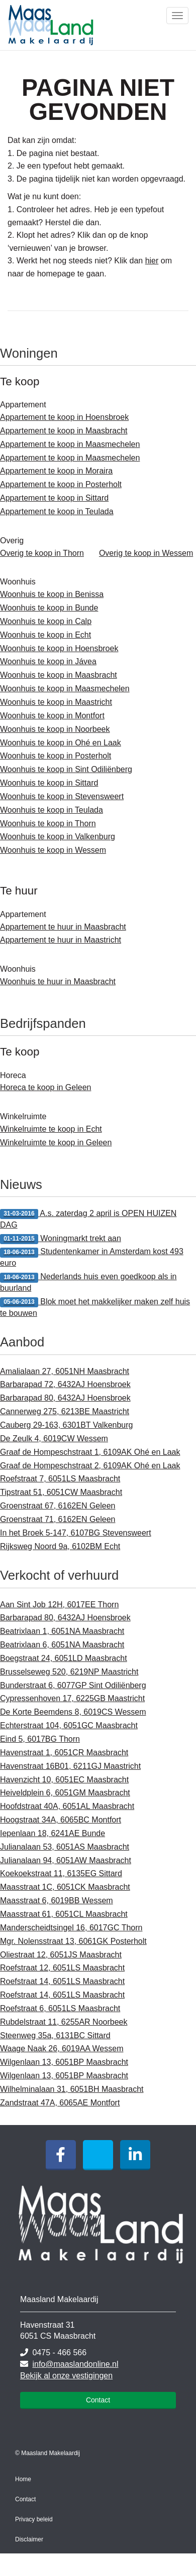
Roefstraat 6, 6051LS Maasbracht (60, 2008)
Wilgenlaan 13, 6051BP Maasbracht (64, 2062)
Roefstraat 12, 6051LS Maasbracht (62, 1967)
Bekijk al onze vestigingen (66, 2375)
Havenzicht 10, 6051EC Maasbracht (64, 1779)
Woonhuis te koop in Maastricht (56, 702)
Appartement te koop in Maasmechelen (70, 444)
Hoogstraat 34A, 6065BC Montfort (60, 1819)
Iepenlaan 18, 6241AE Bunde (52, 1833)
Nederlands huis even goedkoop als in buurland (88, 1282)
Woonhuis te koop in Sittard (49, 783)
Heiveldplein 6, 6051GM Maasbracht (65, 1792)
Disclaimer (29, 2539)
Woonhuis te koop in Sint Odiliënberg (66, 769)
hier (152, 260)
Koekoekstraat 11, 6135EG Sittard (61, 1873)
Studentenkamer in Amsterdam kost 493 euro (91, 1257)
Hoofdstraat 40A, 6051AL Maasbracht (67, 1806)
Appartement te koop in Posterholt (61, 484)
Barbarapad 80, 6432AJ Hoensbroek (65, 1398)
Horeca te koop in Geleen (45, 1087)
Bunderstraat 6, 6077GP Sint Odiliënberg (73, 1685)
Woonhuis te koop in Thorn (48, 823)
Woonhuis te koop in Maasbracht (58, 675)
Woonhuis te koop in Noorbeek (55, 729)
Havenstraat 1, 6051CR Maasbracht (64, 1752)
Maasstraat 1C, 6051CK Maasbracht (65, 1887)
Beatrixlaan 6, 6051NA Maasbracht (62, 1644)
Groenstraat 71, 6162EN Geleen (57, 1519)
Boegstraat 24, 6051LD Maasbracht (63, 1658)
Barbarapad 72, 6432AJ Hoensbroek (65, 1384)
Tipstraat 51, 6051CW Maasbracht (61, 1492)
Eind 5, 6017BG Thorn (40, 1739)
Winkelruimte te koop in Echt (51, 1129)
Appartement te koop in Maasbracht (63, 430)
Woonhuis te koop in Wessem (53, 850)
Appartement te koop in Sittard (54, 498)
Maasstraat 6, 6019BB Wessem (56, 1900)
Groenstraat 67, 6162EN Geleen (57, 1505)
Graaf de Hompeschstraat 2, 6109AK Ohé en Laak (90, 1465)
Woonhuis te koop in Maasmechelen (65, 688)
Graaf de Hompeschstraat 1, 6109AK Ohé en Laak (90, 1452)
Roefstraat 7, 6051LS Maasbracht (60, 1478)
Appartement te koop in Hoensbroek (64, 417)
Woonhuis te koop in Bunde (49, 607)
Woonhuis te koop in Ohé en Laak (60, 742)
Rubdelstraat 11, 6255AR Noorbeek (64, 2022)
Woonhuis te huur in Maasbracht (58, 981)
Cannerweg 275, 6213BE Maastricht (64, 1411)
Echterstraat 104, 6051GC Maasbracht (69, 1725)
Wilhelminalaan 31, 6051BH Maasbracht (71, 2089)
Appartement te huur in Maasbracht (63, 927)
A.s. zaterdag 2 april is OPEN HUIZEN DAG (88, 1219)
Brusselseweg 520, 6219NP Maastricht (69, 1672)
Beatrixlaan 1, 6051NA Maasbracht (62, 1631)
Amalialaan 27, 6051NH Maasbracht (64, 1371)
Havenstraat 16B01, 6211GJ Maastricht (70, 1766)
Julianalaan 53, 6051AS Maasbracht (64, 1847)
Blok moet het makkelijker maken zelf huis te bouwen (95, 1307)
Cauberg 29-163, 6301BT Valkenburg (66, 1425)
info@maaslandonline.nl (75, 2364)
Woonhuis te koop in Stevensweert (62, 796)
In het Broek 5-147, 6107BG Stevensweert (75, 1533)
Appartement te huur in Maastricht (60, 940)
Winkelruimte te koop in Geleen (56, 1142)
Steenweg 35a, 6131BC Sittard (55, 2035)
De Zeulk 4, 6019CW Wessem (54, 1438)
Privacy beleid (34, 2519)
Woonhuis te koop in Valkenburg (57, 836)
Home (23, 2479)
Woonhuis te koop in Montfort (52, 715)
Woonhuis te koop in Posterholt (55, 755)
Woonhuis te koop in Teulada (51, 810)
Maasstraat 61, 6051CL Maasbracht (64, 1914)
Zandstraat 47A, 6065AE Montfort (60, 2102)
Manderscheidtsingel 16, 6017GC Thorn (71, 1927)
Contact (98, 2400)
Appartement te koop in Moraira (56, 471)
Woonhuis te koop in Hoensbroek (59, 648)
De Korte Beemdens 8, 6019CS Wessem (73, 1712)
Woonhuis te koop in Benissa (52, 594)
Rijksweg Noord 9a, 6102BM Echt (60, 1546)
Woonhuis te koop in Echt (45, 635)
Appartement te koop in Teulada (57, 511)
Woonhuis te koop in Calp (45, 621)
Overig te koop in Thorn (42, 553)
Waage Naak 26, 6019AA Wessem (61, 2048)
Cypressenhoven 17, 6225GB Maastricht (72, 1698)
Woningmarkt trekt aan (60, 1239)
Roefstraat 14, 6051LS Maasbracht (62, 1981)
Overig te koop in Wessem (146, 553)
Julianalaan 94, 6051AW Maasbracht (65, 1860)
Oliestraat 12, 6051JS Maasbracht (61, 1954)
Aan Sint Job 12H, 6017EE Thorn (59, 1604)
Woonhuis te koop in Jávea (48, 661)
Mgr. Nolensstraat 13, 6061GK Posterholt (73, 1941)
